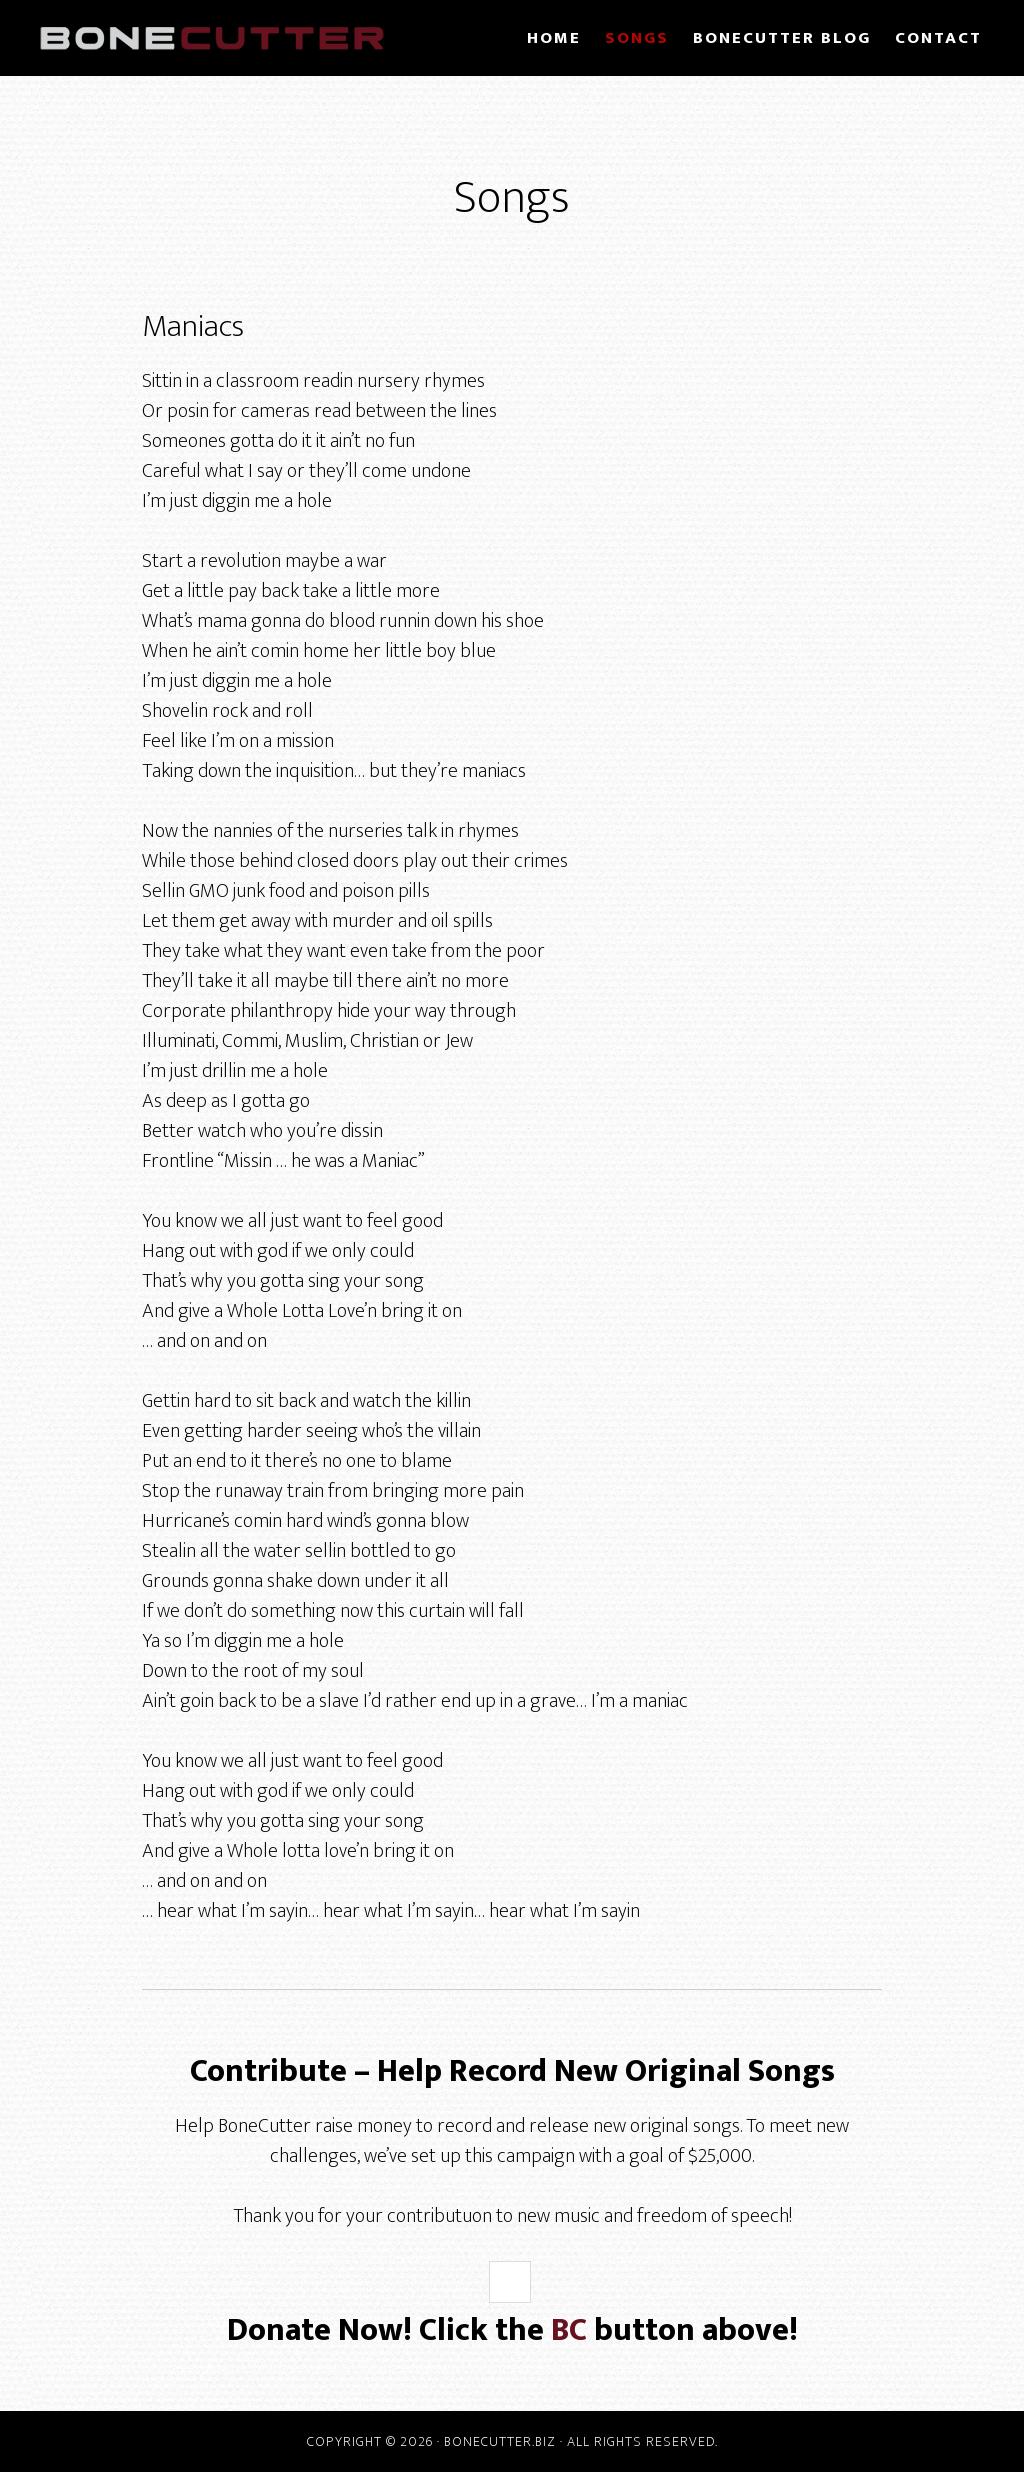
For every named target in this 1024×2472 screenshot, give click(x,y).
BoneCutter (212, 38)
